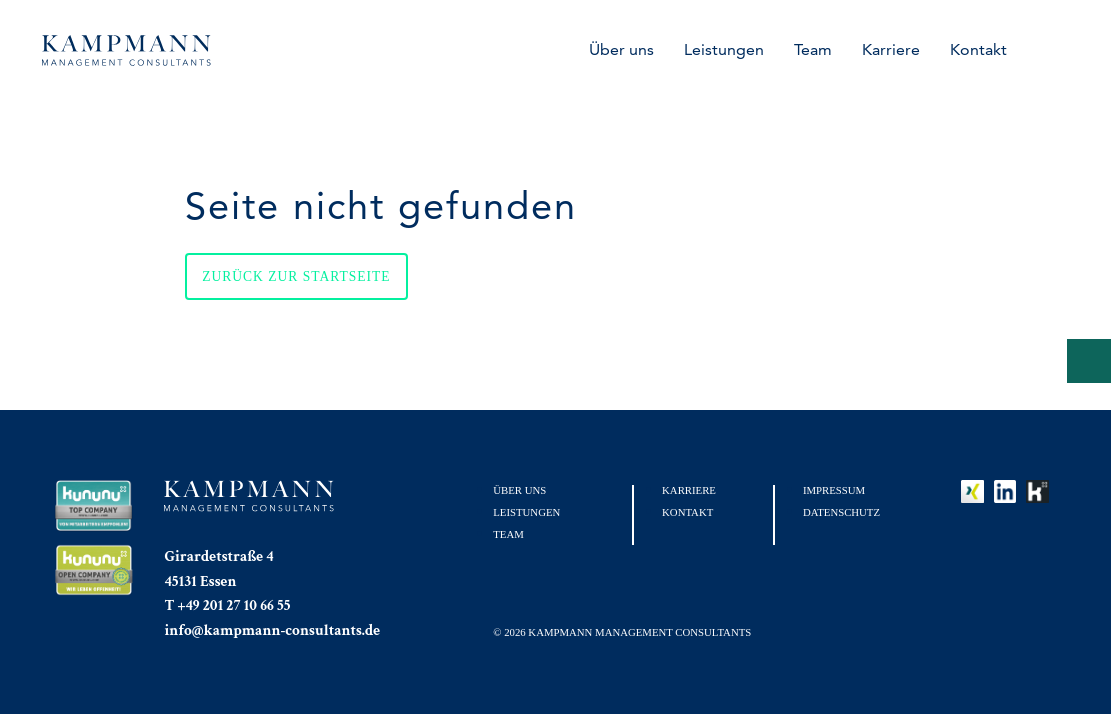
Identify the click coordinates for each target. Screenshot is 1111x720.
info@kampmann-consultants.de (272, 630)
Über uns (621, 49)
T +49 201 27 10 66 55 (227, 605)
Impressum (834, 490)
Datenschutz (841, 512)
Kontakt (978, 49)
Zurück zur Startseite (296, 276)
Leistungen (724, 49)
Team (813, 49)
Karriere (891, 49)
